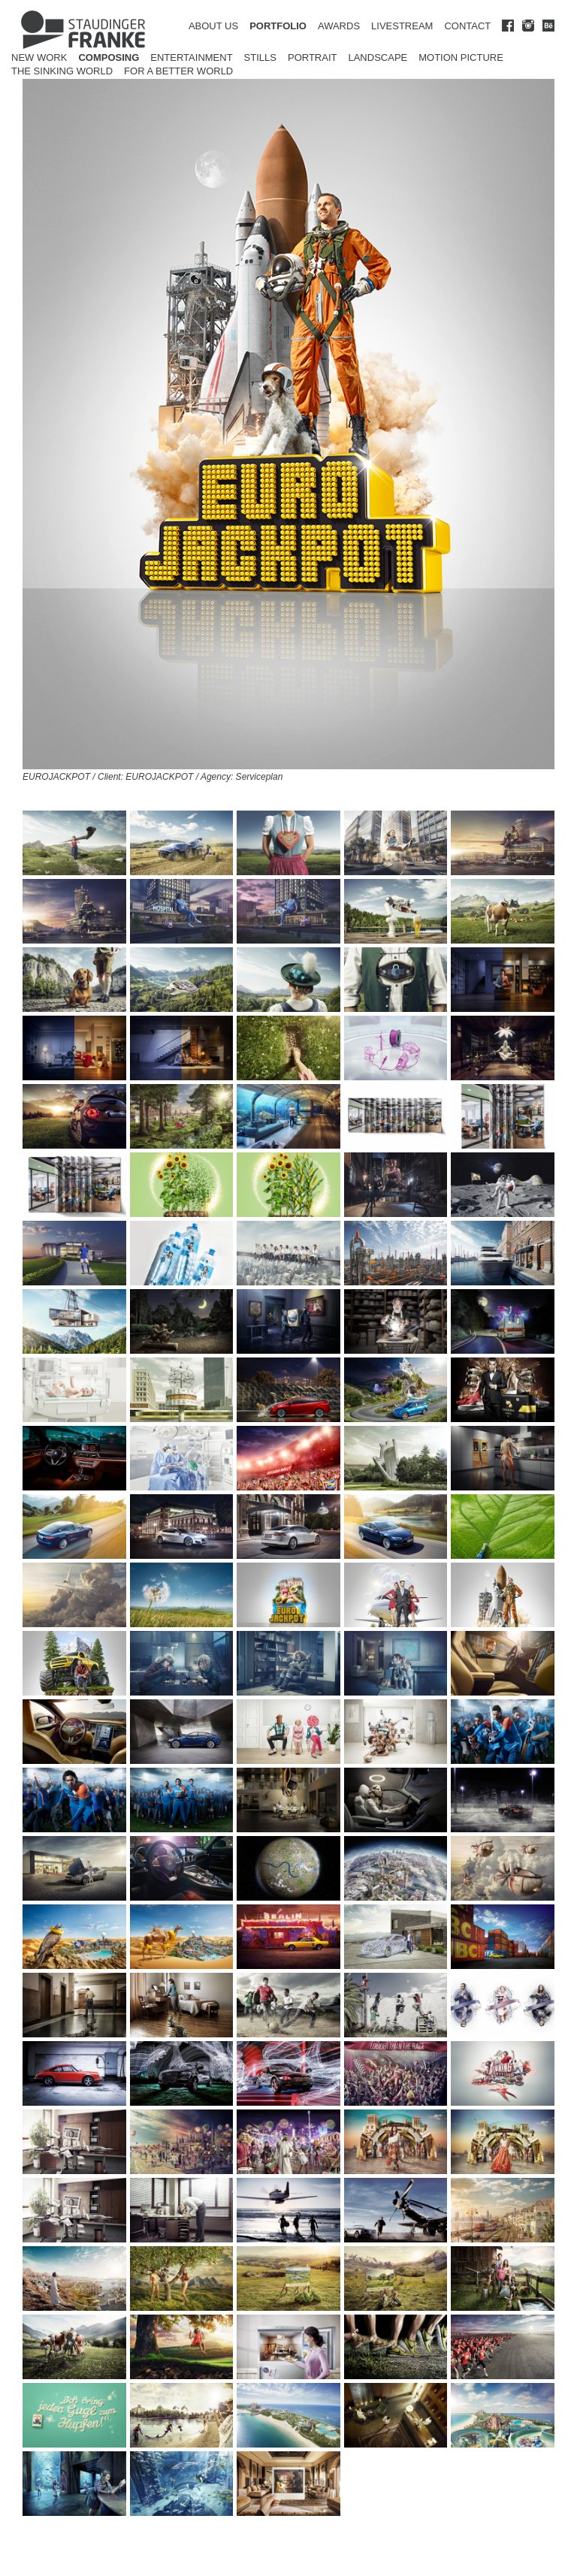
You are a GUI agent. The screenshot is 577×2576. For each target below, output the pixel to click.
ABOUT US (213, 26)
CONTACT (467, 26)
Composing (108, 57)
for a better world (178, 71)
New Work (39, 57)
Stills (260, 57)
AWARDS (339, 26)
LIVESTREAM (402, 26)
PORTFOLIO (278, 26)
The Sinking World (62, 71)
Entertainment (191, 57)
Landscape (377, 57)
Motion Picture (460, 57)
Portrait (312, 57)
